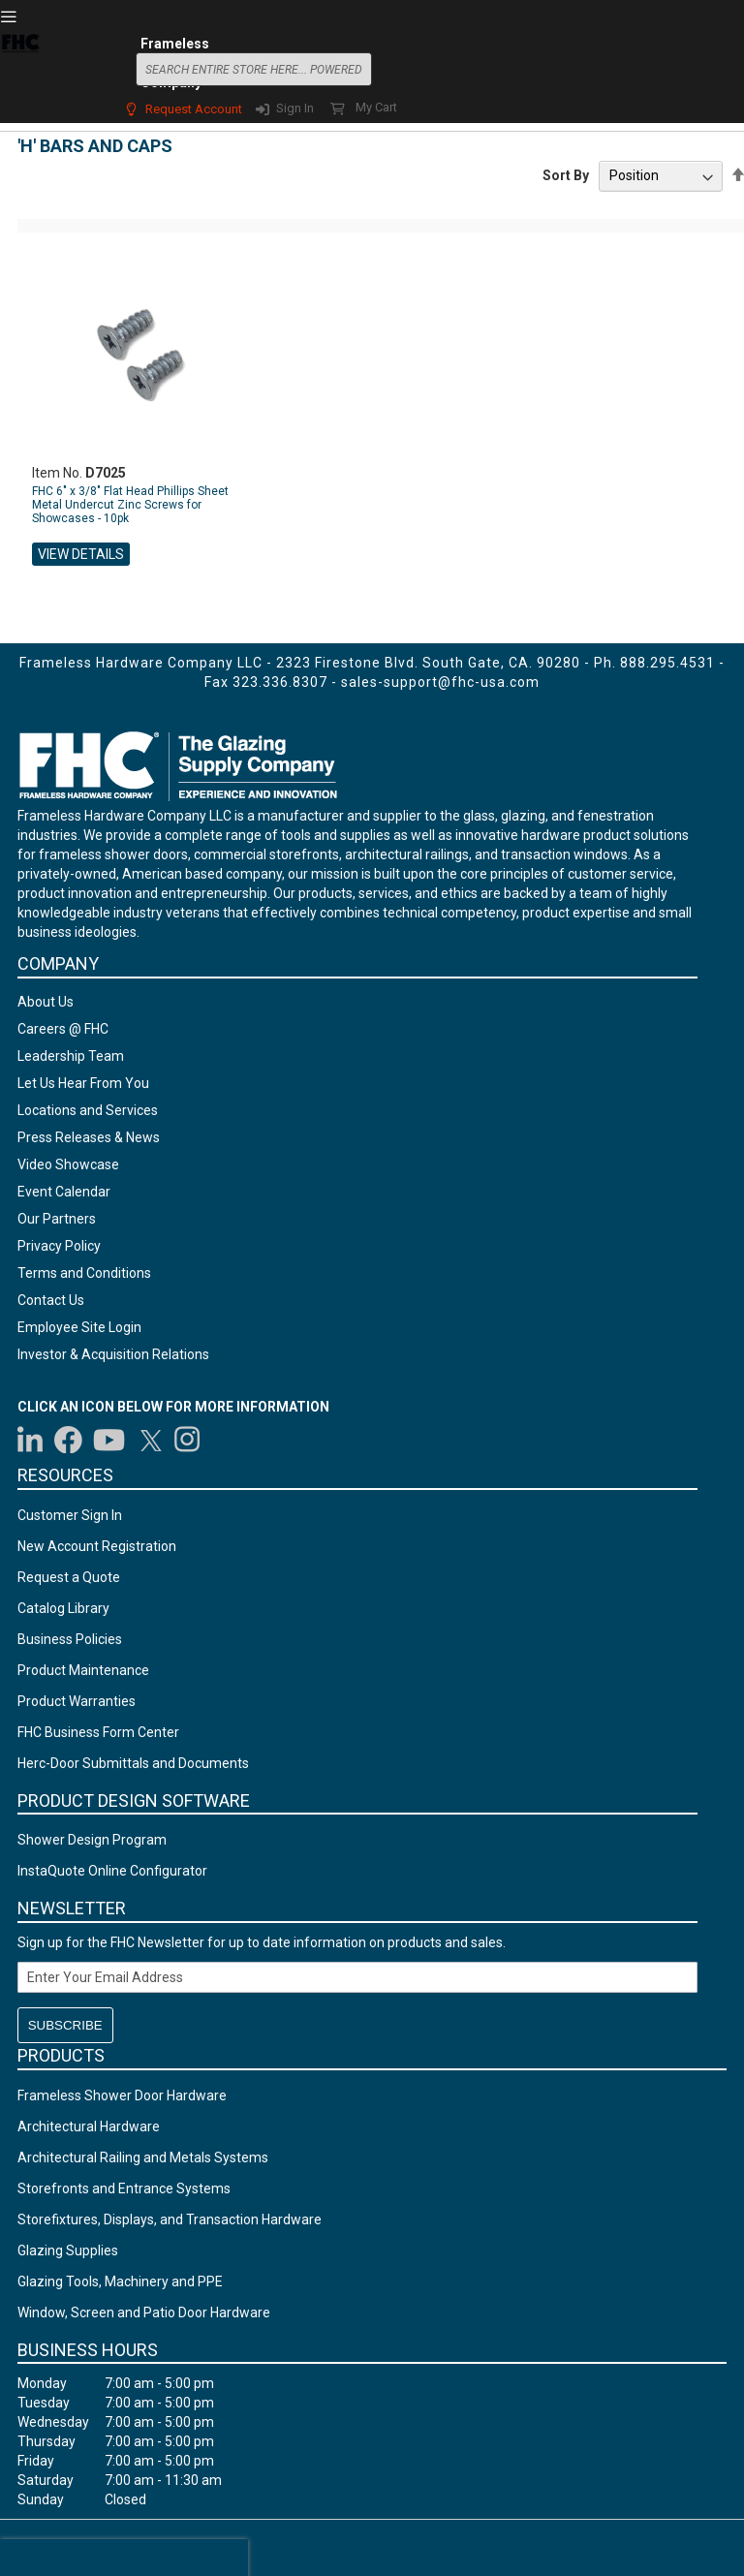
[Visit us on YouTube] (109, 1439)
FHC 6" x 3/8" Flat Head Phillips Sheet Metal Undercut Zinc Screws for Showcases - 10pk (130, 504)
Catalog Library (63, 1608)
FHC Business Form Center (98, 1732)
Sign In (295, 108)
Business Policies (69, 1639)
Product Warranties (76, 1701)
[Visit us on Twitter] (150, 1439)
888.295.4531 (667, 662)
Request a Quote (68, 1577)
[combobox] (254, 69)
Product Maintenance (83, 1670)
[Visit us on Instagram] (188, 1439)
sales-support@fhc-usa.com (440, 682)
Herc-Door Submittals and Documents (133, 1763)
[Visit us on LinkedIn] (31, 1439)
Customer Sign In (69, 1515)
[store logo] (20, 67)
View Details (81, 554)
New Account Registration (96, 1546)
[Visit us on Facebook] (68, 1439)
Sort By (565, 175)
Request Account (193, 109)
